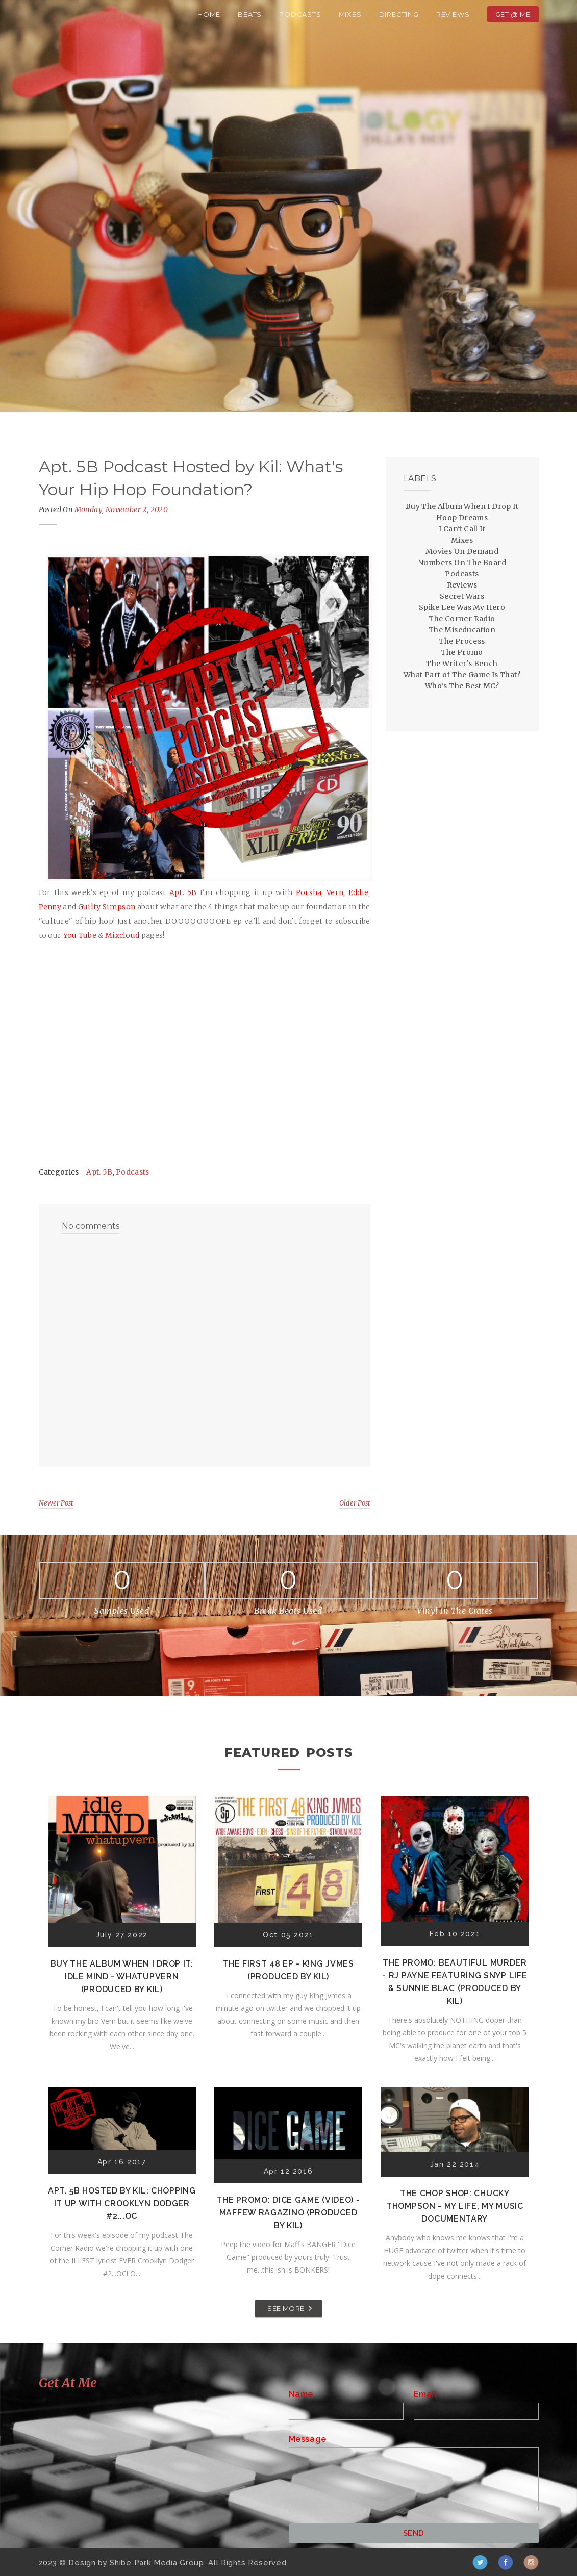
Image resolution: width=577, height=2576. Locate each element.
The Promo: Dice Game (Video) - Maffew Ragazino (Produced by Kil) (288, 2212)
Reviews (453, 14)
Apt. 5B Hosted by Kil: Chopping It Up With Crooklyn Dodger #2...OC (122, 2203)
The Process (462, 641)
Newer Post (56, 1503)
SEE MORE (285, 2308)
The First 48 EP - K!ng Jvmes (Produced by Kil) (288, 1970)
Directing (399, 14)
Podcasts (300, 14)
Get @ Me (513, 14)
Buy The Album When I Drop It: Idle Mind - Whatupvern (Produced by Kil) (122, 1976)
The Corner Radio (462, 618)
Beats (250, 14)
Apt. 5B (99, 1172)
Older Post (354, 1503)
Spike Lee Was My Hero (462, 607)
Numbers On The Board (462, 562)
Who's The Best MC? (462, 686)
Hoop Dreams (462, 517)
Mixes (350, 14)
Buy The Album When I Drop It (462, 506)
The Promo (462, 652)
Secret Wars (462, 596)
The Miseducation (462, 629)
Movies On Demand (461, 551)
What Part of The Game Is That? (462, 674)
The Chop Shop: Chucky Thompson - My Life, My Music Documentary (454, 2206)
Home (208, 14)
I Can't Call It (462, 528)
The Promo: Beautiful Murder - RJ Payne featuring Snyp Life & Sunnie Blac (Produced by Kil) (454, 1982)
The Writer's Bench (461, 663)
